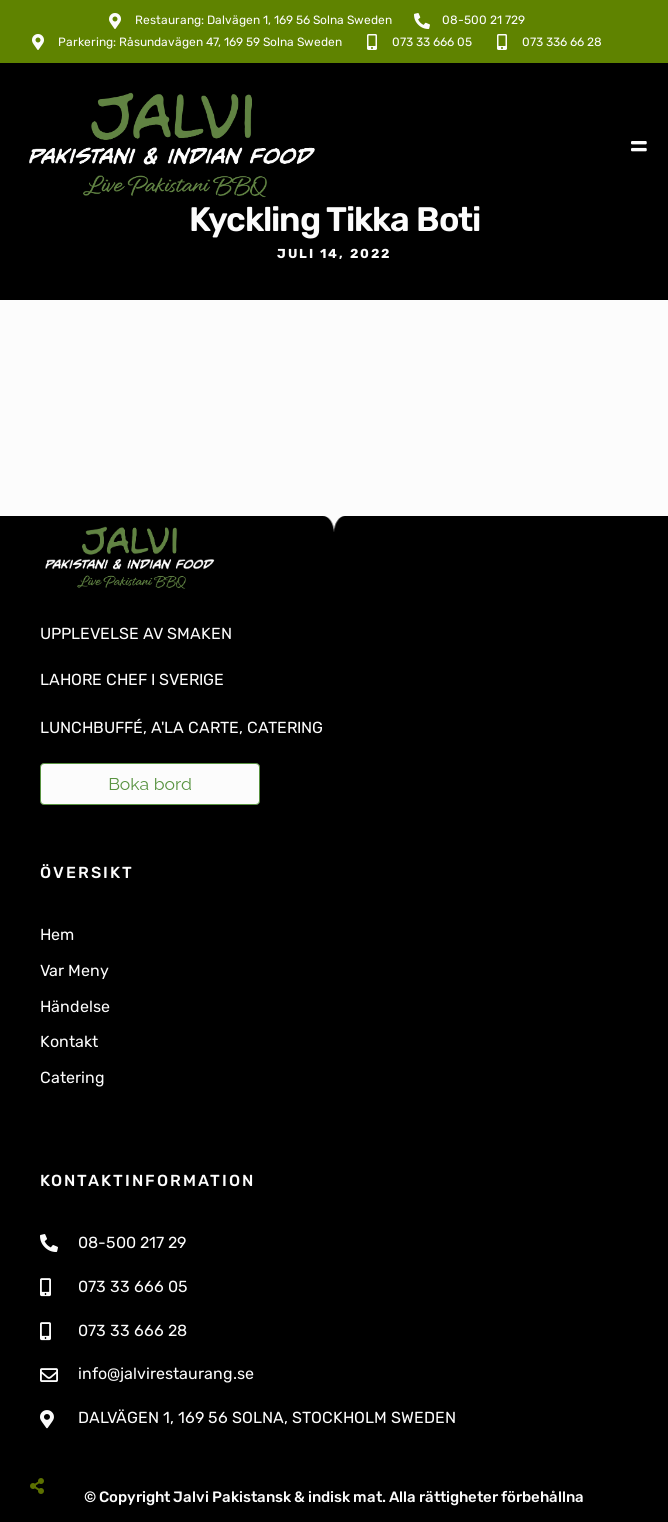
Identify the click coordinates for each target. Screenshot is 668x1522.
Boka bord (150, 783)
